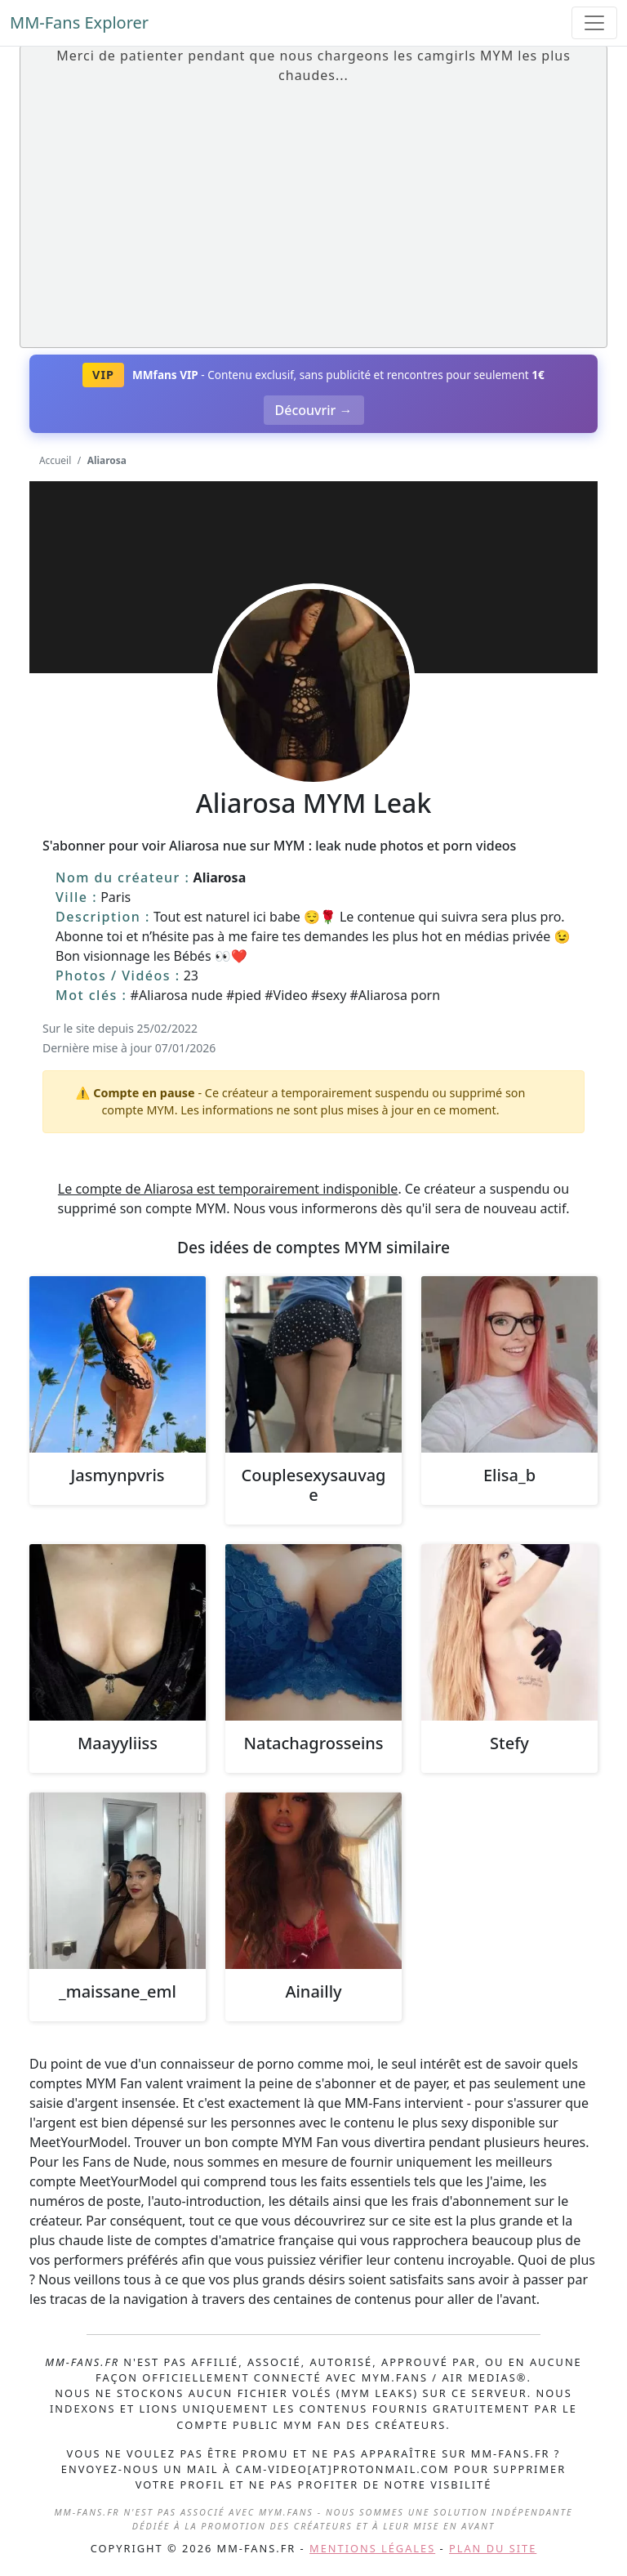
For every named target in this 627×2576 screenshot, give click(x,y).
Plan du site (492, 2548)
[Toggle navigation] (594, 23)
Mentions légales (372, 2548)
